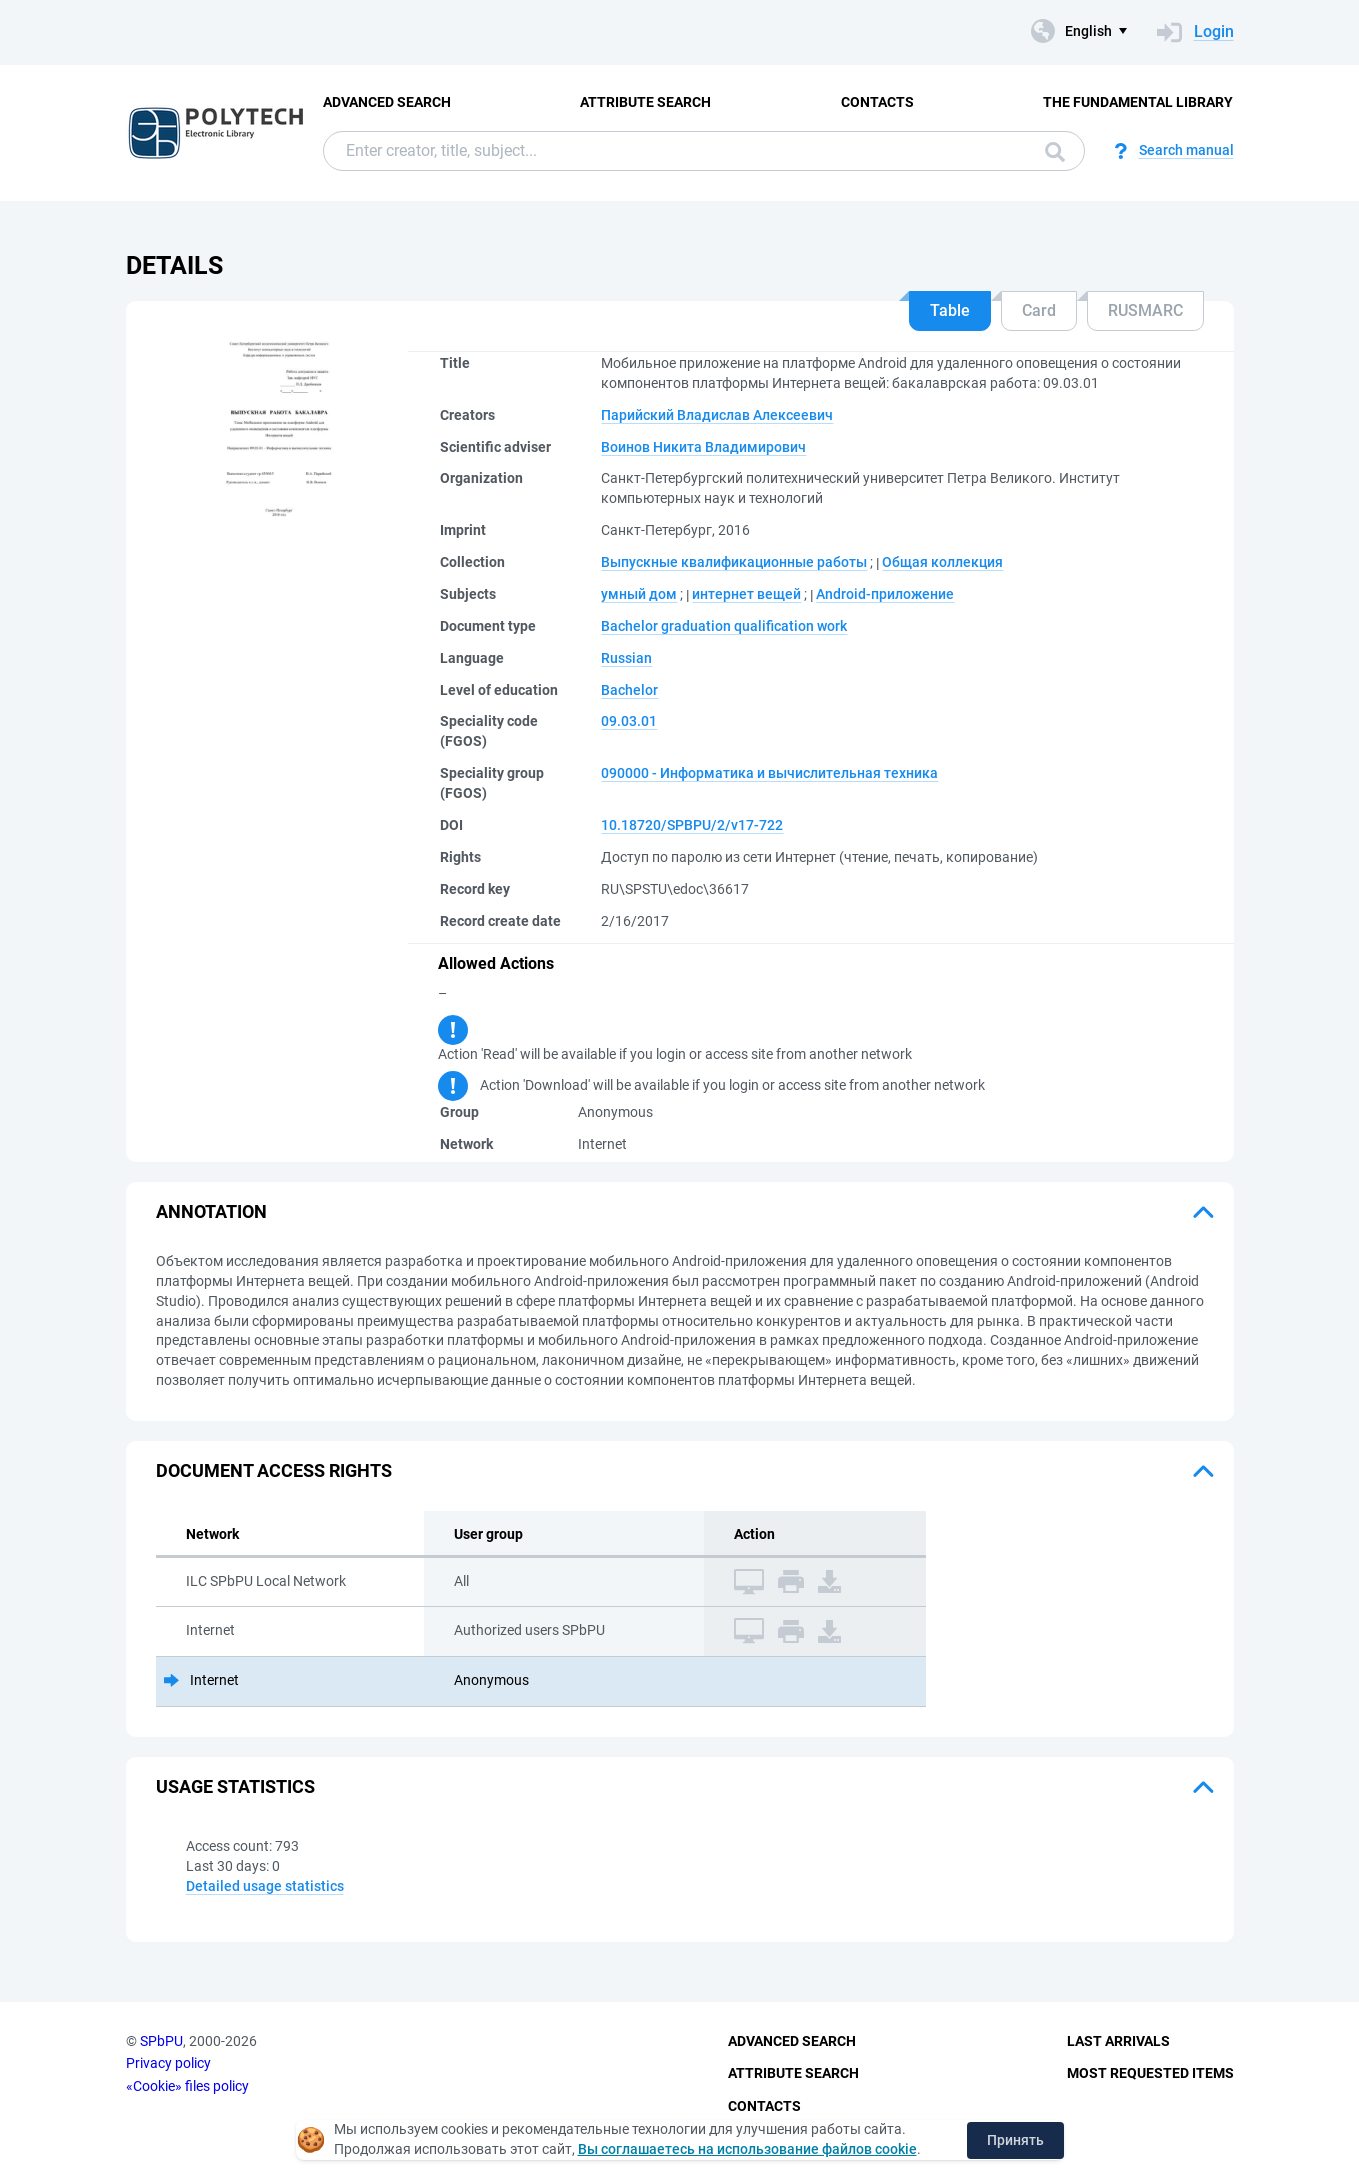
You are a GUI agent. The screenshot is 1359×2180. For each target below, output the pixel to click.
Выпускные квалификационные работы (734, 562)
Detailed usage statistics (265, 1886)
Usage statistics (235, 1786)
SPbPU (161, 2041)
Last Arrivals (1118, 2041)
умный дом (639, 594)
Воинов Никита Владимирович (703, 447)
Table (950, 310)
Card (1039, 310)
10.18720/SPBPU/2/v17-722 (692, 825)
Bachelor (629, 690)
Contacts (877, 102)
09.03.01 (629, 721)
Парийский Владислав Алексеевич (717, 415)
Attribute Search (645, 102)
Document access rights (274, 1470)
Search (1055, 152)
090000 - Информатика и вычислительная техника (769, 773)
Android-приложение (885, 594)
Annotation (211, 1211)
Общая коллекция (942, 562)
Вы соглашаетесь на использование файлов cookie (747, 2149)
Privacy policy (168, 2063)
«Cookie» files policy (187, 2086)
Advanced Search (387, 102)
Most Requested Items (1150, 2073)
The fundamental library (1138, 102)
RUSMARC (1145, 310)
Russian (626, 658)
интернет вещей (746, 594)
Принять (1015, 2140)
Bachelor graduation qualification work (724, 626)
